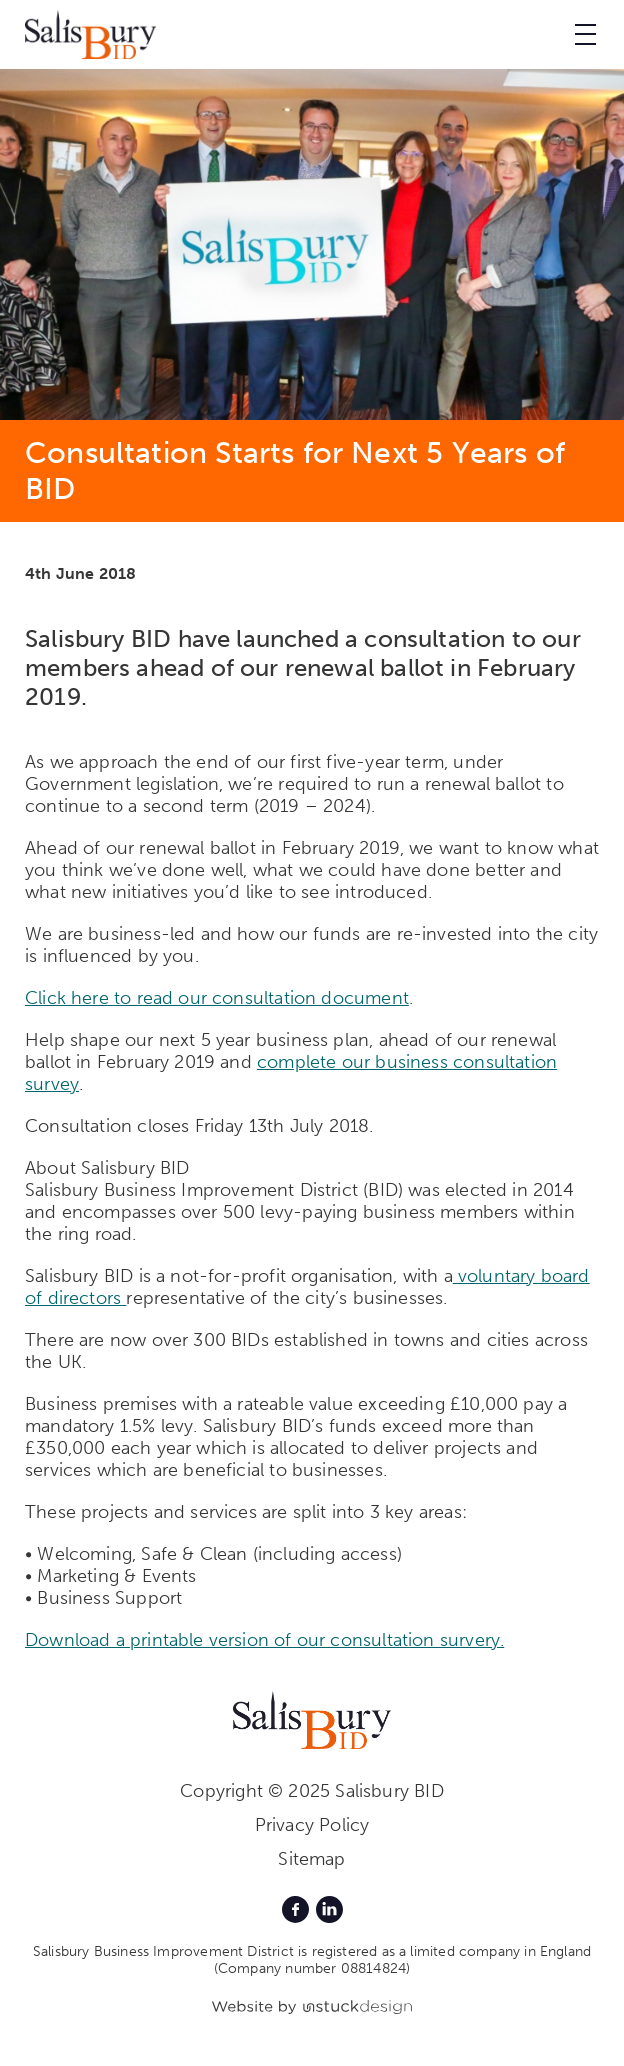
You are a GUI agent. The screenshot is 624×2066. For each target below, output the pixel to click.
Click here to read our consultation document (217, 998)
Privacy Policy (312, 1825)
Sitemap (311, 1859)
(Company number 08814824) (312, 1968)
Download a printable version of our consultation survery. (264, 1640)
